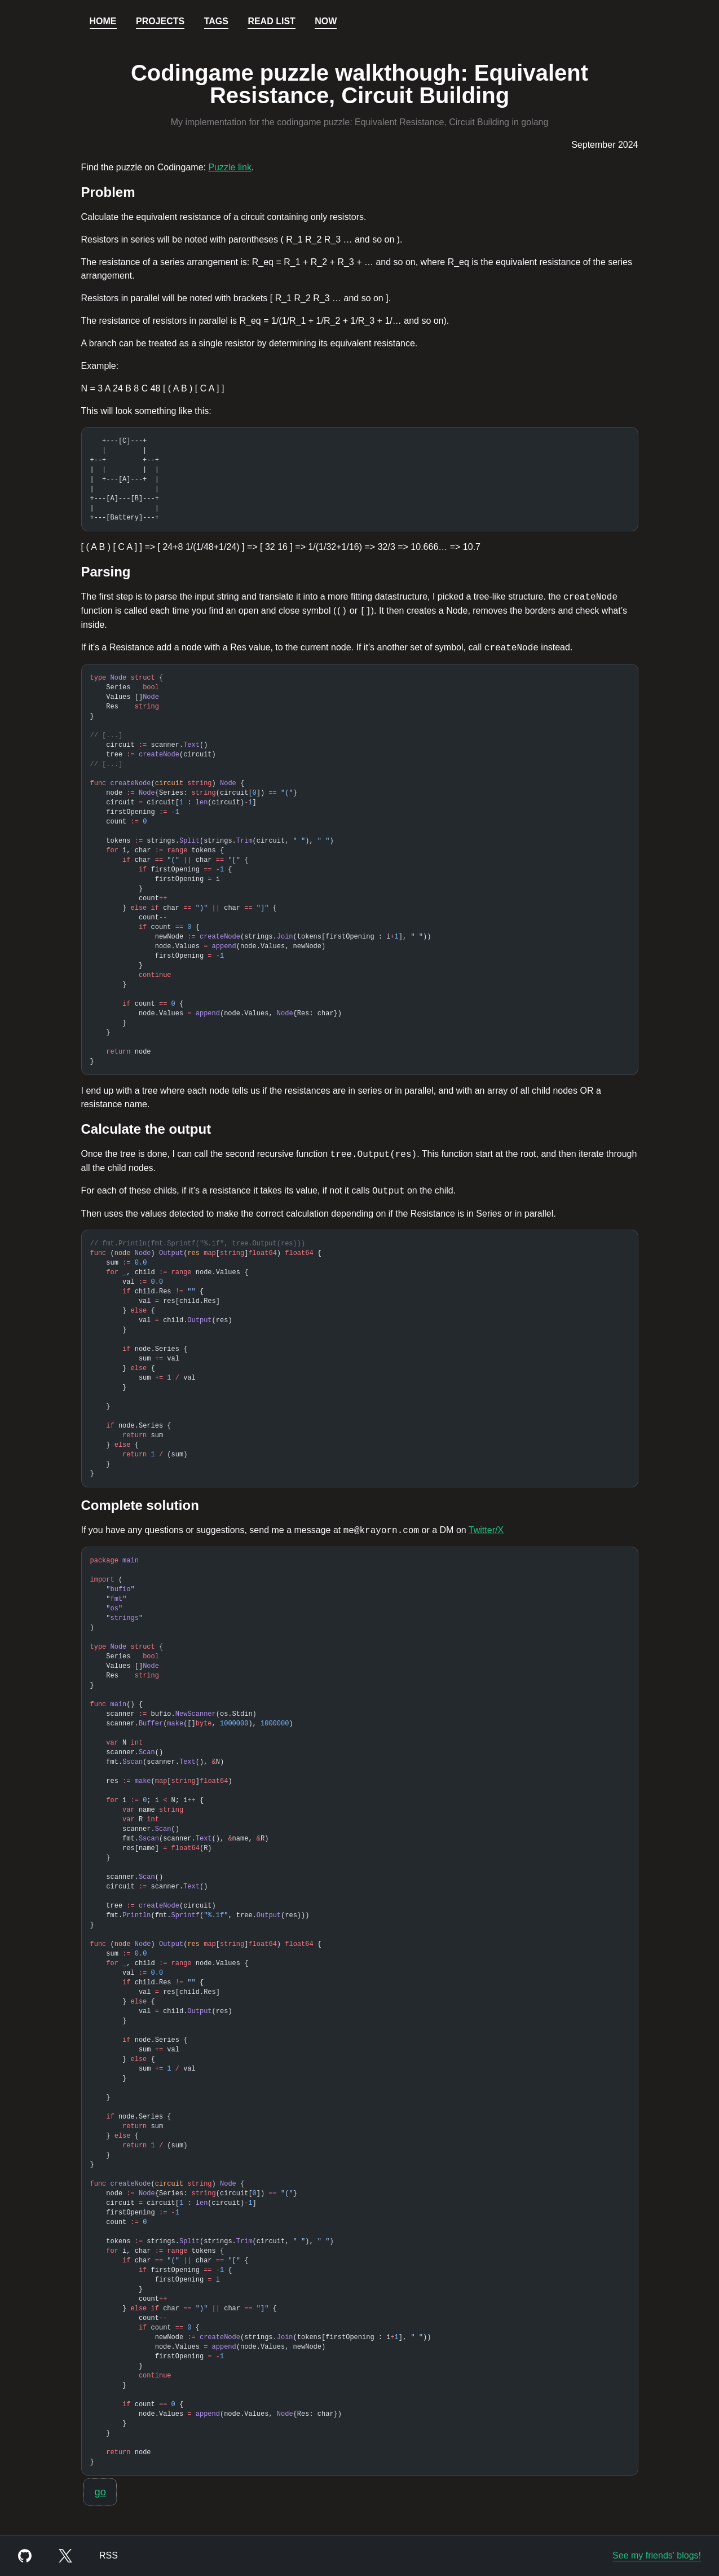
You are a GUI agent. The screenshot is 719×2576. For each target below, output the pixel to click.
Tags (216, 21)
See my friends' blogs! (656, 2555)
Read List (271, 21)
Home (103, 21)
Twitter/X (486, 1530)
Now (326, 21)
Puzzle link (229, 167)
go (99, 2492)
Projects (160, 21)
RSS (108, 2555)
